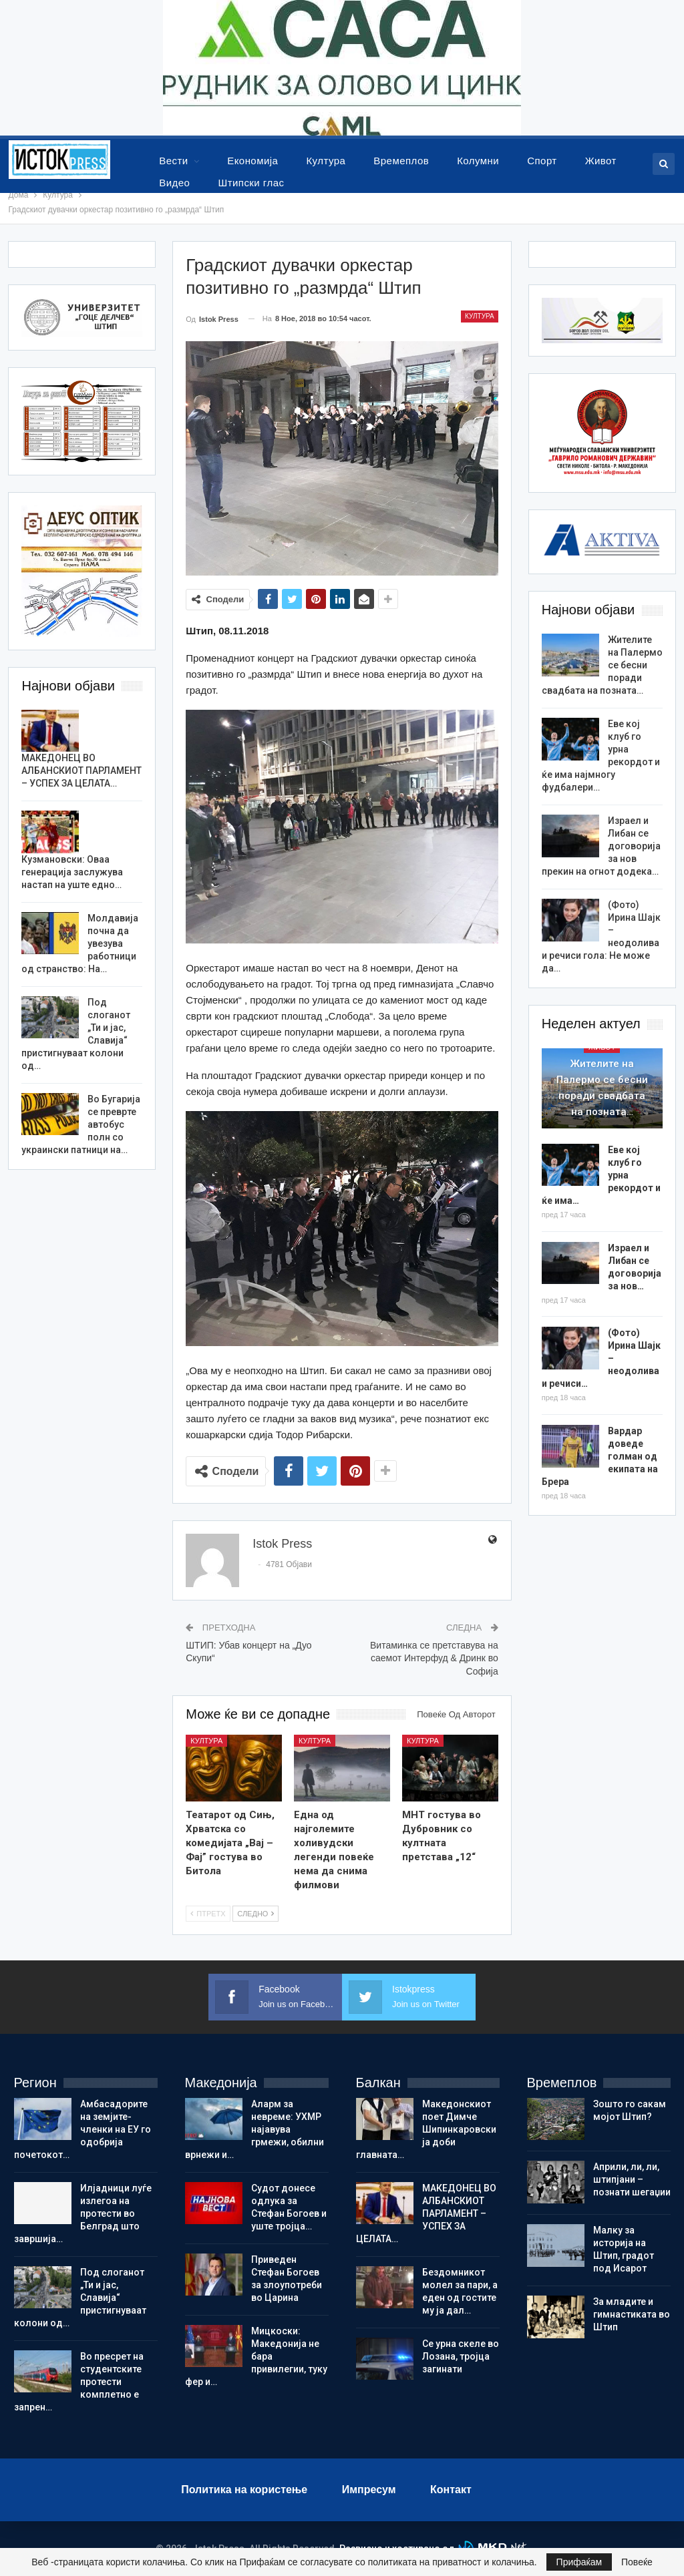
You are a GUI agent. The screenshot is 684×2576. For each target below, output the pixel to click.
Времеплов (401, 160)
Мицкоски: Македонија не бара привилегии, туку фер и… (256, 2356)
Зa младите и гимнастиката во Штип (631, 2314)
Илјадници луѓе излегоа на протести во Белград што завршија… (83, 2213)
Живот (601, 160)
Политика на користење (244, 2489)
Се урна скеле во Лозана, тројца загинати (460, 2356)
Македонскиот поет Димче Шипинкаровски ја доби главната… (426, 2129)
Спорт (541, 160)
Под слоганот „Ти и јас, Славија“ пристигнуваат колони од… (80, 2297)
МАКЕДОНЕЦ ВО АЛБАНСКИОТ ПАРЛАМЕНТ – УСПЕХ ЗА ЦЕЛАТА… (81, 771)
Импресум (369, 2489)
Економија (252, 160)
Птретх (207, 1914)
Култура (325, 160)
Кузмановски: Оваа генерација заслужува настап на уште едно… (72, 872)
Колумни (478, 160)
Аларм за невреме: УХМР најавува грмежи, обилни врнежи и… (254, 2129)
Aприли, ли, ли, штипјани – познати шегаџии (632, 2179)
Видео (174, 182)
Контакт (451, 2489)
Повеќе (637, 2562)
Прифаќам (579, 2562)
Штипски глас (251, 182)
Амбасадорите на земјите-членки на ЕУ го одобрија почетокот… (82, 2129)
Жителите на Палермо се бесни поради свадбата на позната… (602, 1088)
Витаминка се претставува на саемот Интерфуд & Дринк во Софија (434, 1658)
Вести (173, 160)
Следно (255, 1914)
